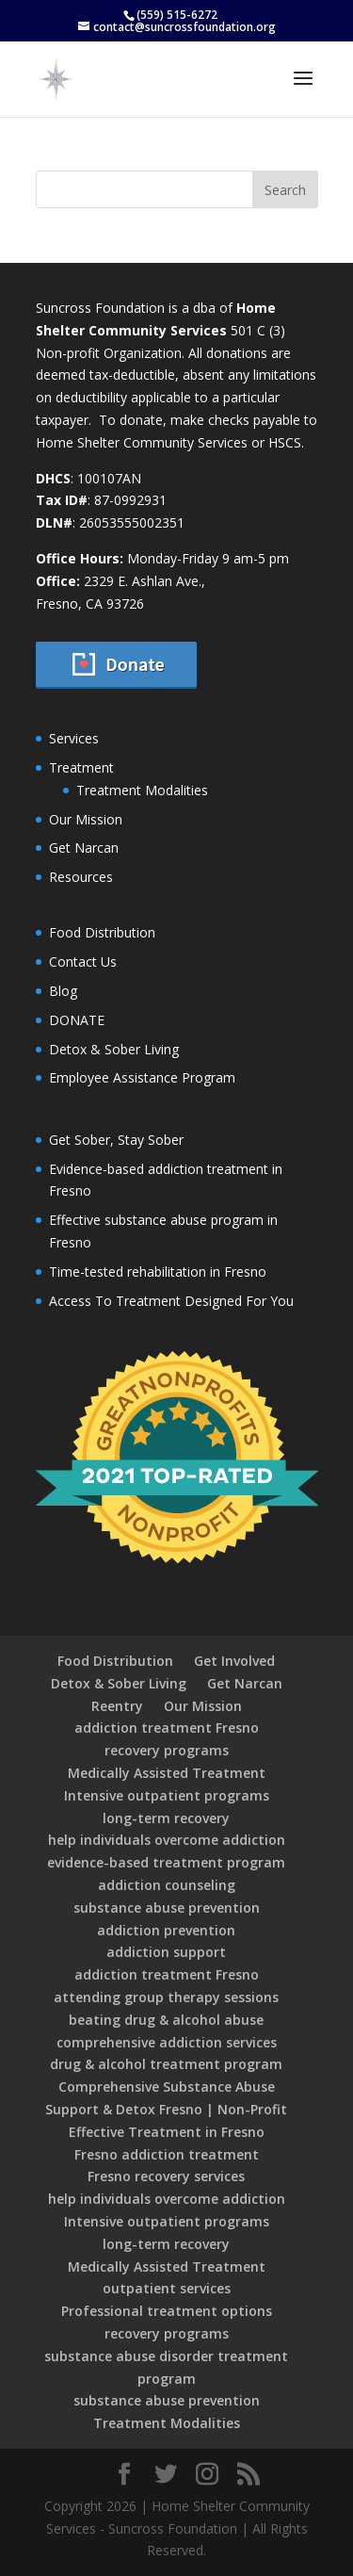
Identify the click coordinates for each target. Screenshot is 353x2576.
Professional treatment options (166, 2311)
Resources (81, 877)
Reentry (117, 1706)
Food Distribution (102, 932)
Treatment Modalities (142, 790)
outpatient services (167, 2288)
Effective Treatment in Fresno (167, 2132)
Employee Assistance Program (142, 1077)
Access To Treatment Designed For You (171, 1301)
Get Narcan (84, 847)
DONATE (76, 1020)
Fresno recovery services (166, 2176)
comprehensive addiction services (166, 2042)
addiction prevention (166, 1930)
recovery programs (166, 1750)
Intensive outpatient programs (166, 1795)
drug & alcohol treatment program (166, 2064)
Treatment (81, 767)
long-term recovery (166, 1818)
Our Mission (85, 819)
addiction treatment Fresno (166, 1727)
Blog (63, 991)
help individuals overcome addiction (166, 1840)
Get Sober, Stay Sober (116, 1140)
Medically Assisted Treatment (166, 1773)
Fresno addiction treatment (166, 2154)
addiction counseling (166, 1885)
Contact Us (83, 961)
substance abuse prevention (166, 1907)
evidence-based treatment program (166, 1862)
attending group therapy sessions (166, 1997)
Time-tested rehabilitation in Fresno (157, 1271)
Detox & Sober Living (114, 1049)
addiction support (166, 1952)
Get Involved (234, 1661)
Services (74, 738)
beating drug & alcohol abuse (166, 2020)
